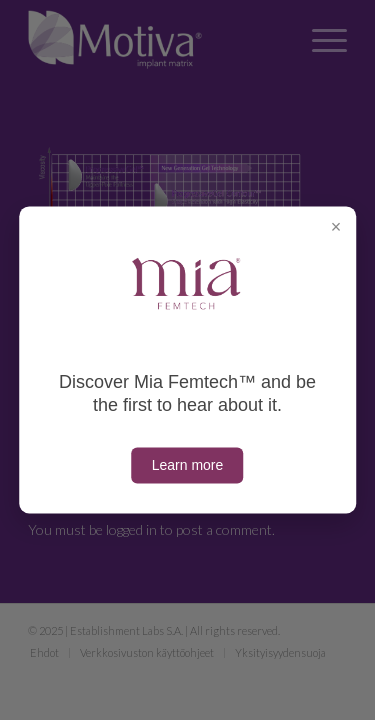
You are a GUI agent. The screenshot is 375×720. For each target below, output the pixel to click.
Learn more (188, 466)
